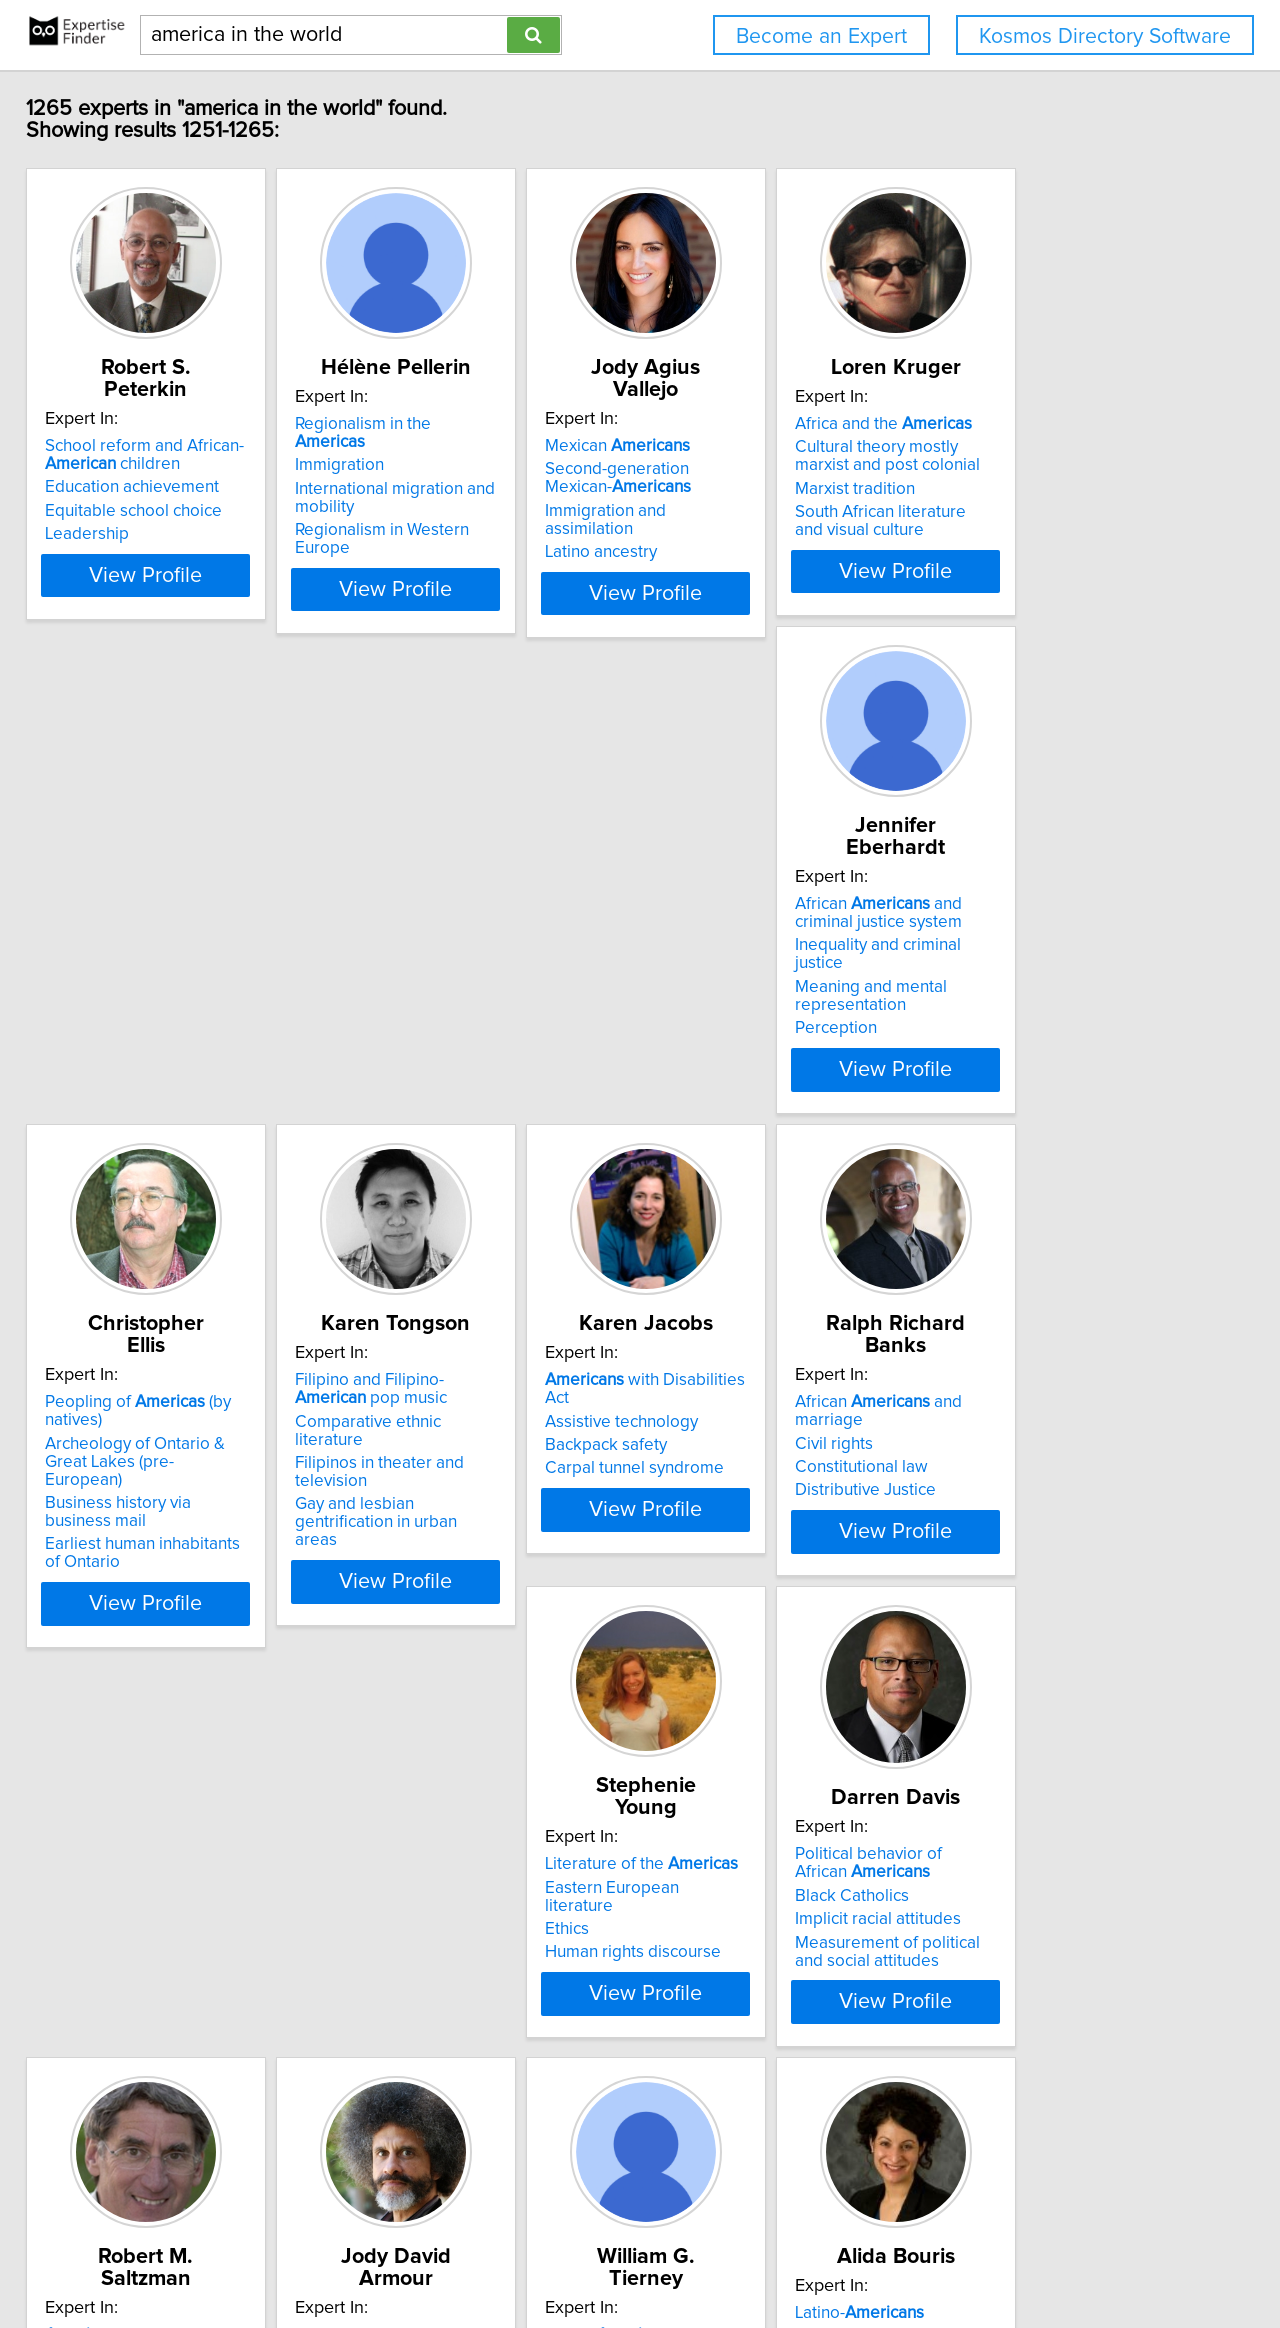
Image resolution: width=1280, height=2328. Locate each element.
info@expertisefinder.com (526, 2255)
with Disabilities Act (1073, 912)
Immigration (403, 447)
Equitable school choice (147, 489)
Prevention (699, 1976)
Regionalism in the (464, 424)
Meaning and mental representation (135, 986)
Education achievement (146, 465)
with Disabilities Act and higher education (1073, 1409)
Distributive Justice (129, 1470)
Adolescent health (726, 1911)
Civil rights (98, 1423)
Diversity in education (1039, 1506)
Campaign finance (1026, 1483)
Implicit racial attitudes (742, 1477)
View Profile (185, 589)
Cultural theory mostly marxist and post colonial (1069, 456)
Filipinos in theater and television (781, 977)
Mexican (731, 424)
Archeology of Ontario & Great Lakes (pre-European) (472, 944)
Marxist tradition (1019, 489)
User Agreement (780, 2255)
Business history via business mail (484, 977)
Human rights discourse (447, 1470)
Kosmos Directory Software (1105, 36)
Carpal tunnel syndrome (1048, 982)
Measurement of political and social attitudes (767, 1509)
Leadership (101, 512)
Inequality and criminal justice (168, 953)
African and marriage (178, 1400)
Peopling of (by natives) (482, 912)
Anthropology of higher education (484, 1971)
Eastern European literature (462, 1423)
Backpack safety (1020, 959)
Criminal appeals (122, 1953)
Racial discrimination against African (164, 1897)
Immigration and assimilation (765, 489)
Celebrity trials (113, 1929)
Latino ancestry (715, 512)
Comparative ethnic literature (768, 953)
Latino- (723, 1888)
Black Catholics (716, 1453)
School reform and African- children (158, 433)
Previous (571, 2157)
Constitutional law (125, 1447)
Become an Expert (821, 36)
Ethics (381, 1447)
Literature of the (455, 1400)
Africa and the (1047, 424)
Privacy (693, 2255)
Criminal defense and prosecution (139, 1985)
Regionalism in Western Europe (475, 512)
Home (639, 2255)
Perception (100, 1018)
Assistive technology (1035, 935)
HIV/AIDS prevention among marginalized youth (764, 1944)
